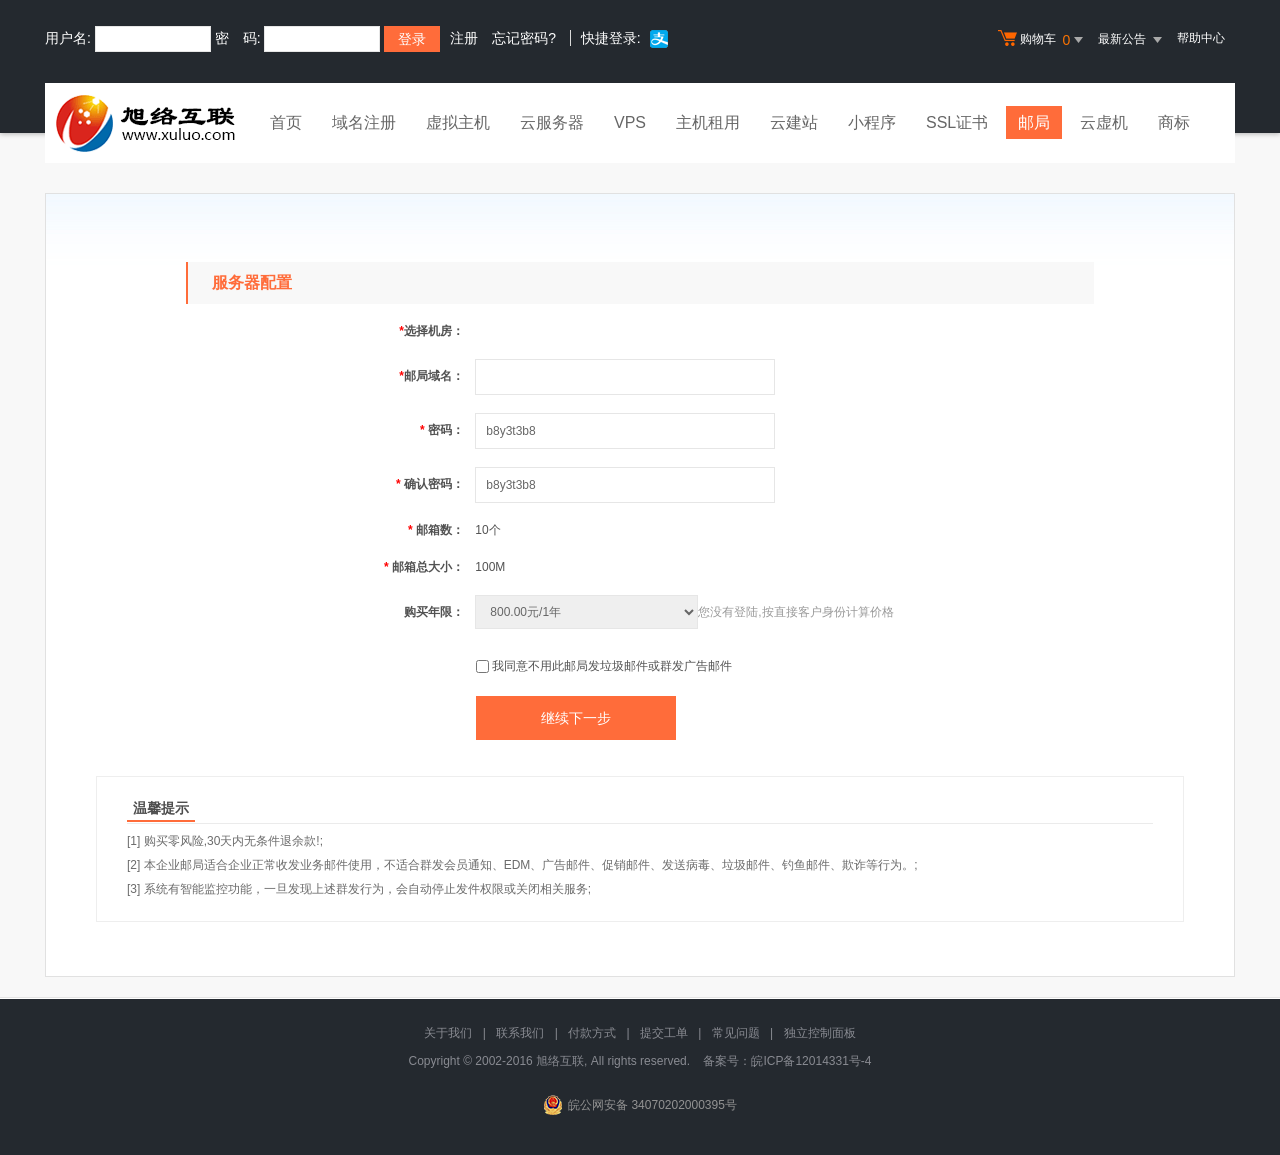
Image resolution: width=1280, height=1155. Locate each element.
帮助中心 (1201, 38)
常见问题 (736, 1033)
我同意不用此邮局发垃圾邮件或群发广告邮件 (612, 666)
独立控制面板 (820, 1033)
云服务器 (552, 122)
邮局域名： (431, 376)
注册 (464, 38)
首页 (286, 122)
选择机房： (431, 331)
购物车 (1043, 40)
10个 (487, 530)
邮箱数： (436, 530)
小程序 (872, 122)
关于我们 (448, 1033)
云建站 (794, 122)
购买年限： (434, 612)
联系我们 (520, 1033)
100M (490, 567)
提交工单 (664, 1033)
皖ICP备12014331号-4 (811, 1061)
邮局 (1034, 122)
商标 (1174, 122)
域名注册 (364, 122)
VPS (630, 122)
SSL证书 (957, 122)
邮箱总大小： (424, 567)
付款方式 (592, 1033)
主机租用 (708, 122)
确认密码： (430, 484)
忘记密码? (524, 38)
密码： (442, 430)
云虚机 (1104, 122)
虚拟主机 (458, 122)
